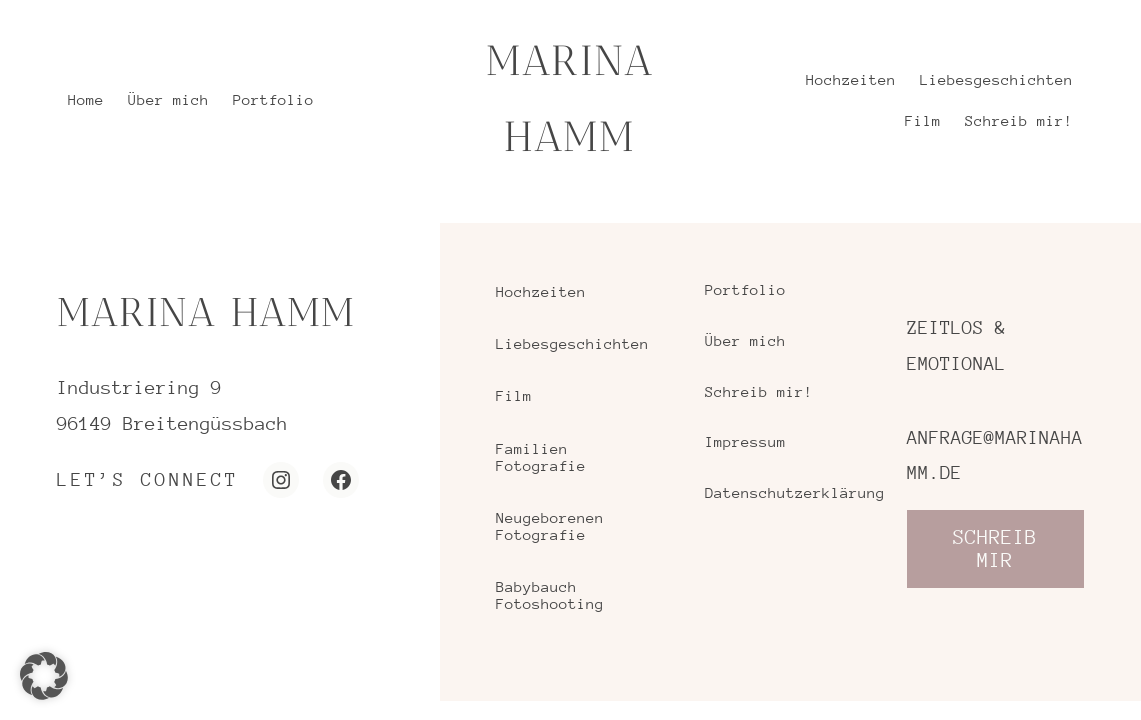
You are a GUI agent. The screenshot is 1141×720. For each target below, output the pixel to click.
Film (514, 395)
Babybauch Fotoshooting (550, 595)
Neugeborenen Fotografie (550, 526)
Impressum (745, 441)
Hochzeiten (541, 291)
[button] (44, 676)
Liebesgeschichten (572, 343)
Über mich (745, 340)
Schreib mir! (759, 391)
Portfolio (745, 289)
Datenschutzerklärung (789, 492)
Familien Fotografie (541, 457)
